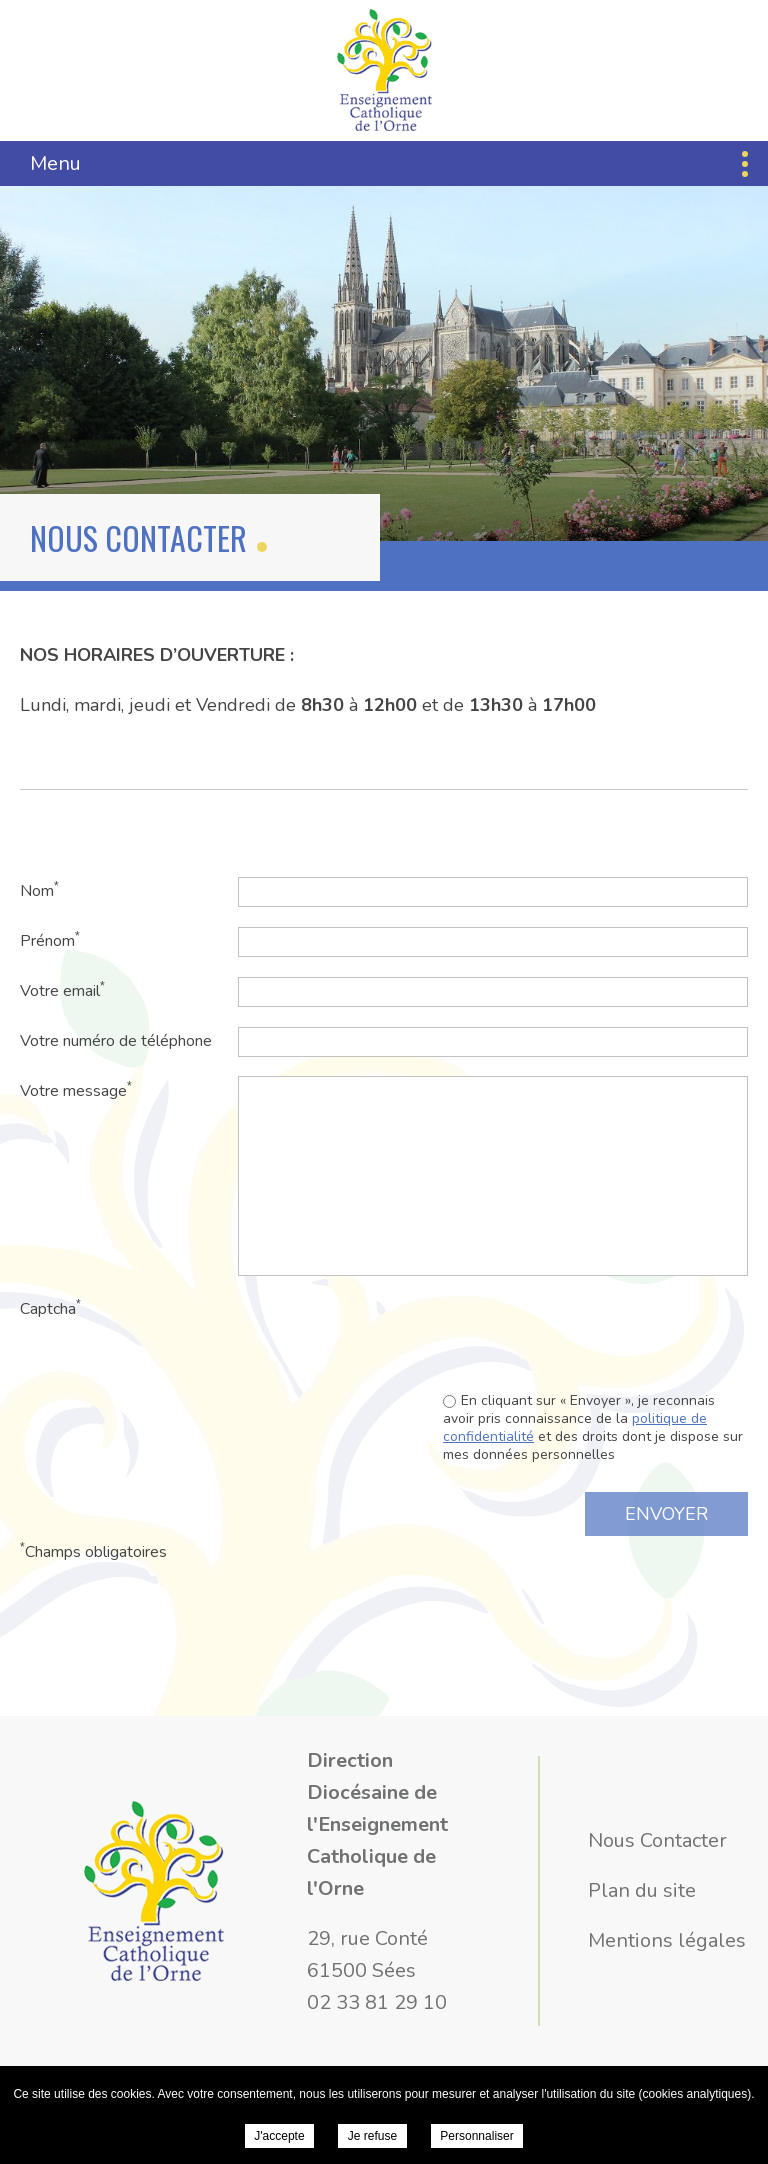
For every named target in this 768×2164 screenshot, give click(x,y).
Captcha (50, 1308)
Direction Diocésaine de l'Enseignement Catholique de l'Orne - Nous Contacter (384, 70)
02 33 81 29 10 (377, 2002)
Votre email (62, 990)
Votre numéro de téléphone (116, 1041)
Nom (39, 890)
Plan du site (642, 1890)
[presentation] (596, 1333)
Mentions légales (667, 1940)
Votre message (76, 1090)
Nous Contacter (657, 1840)
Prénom (50, 940)
